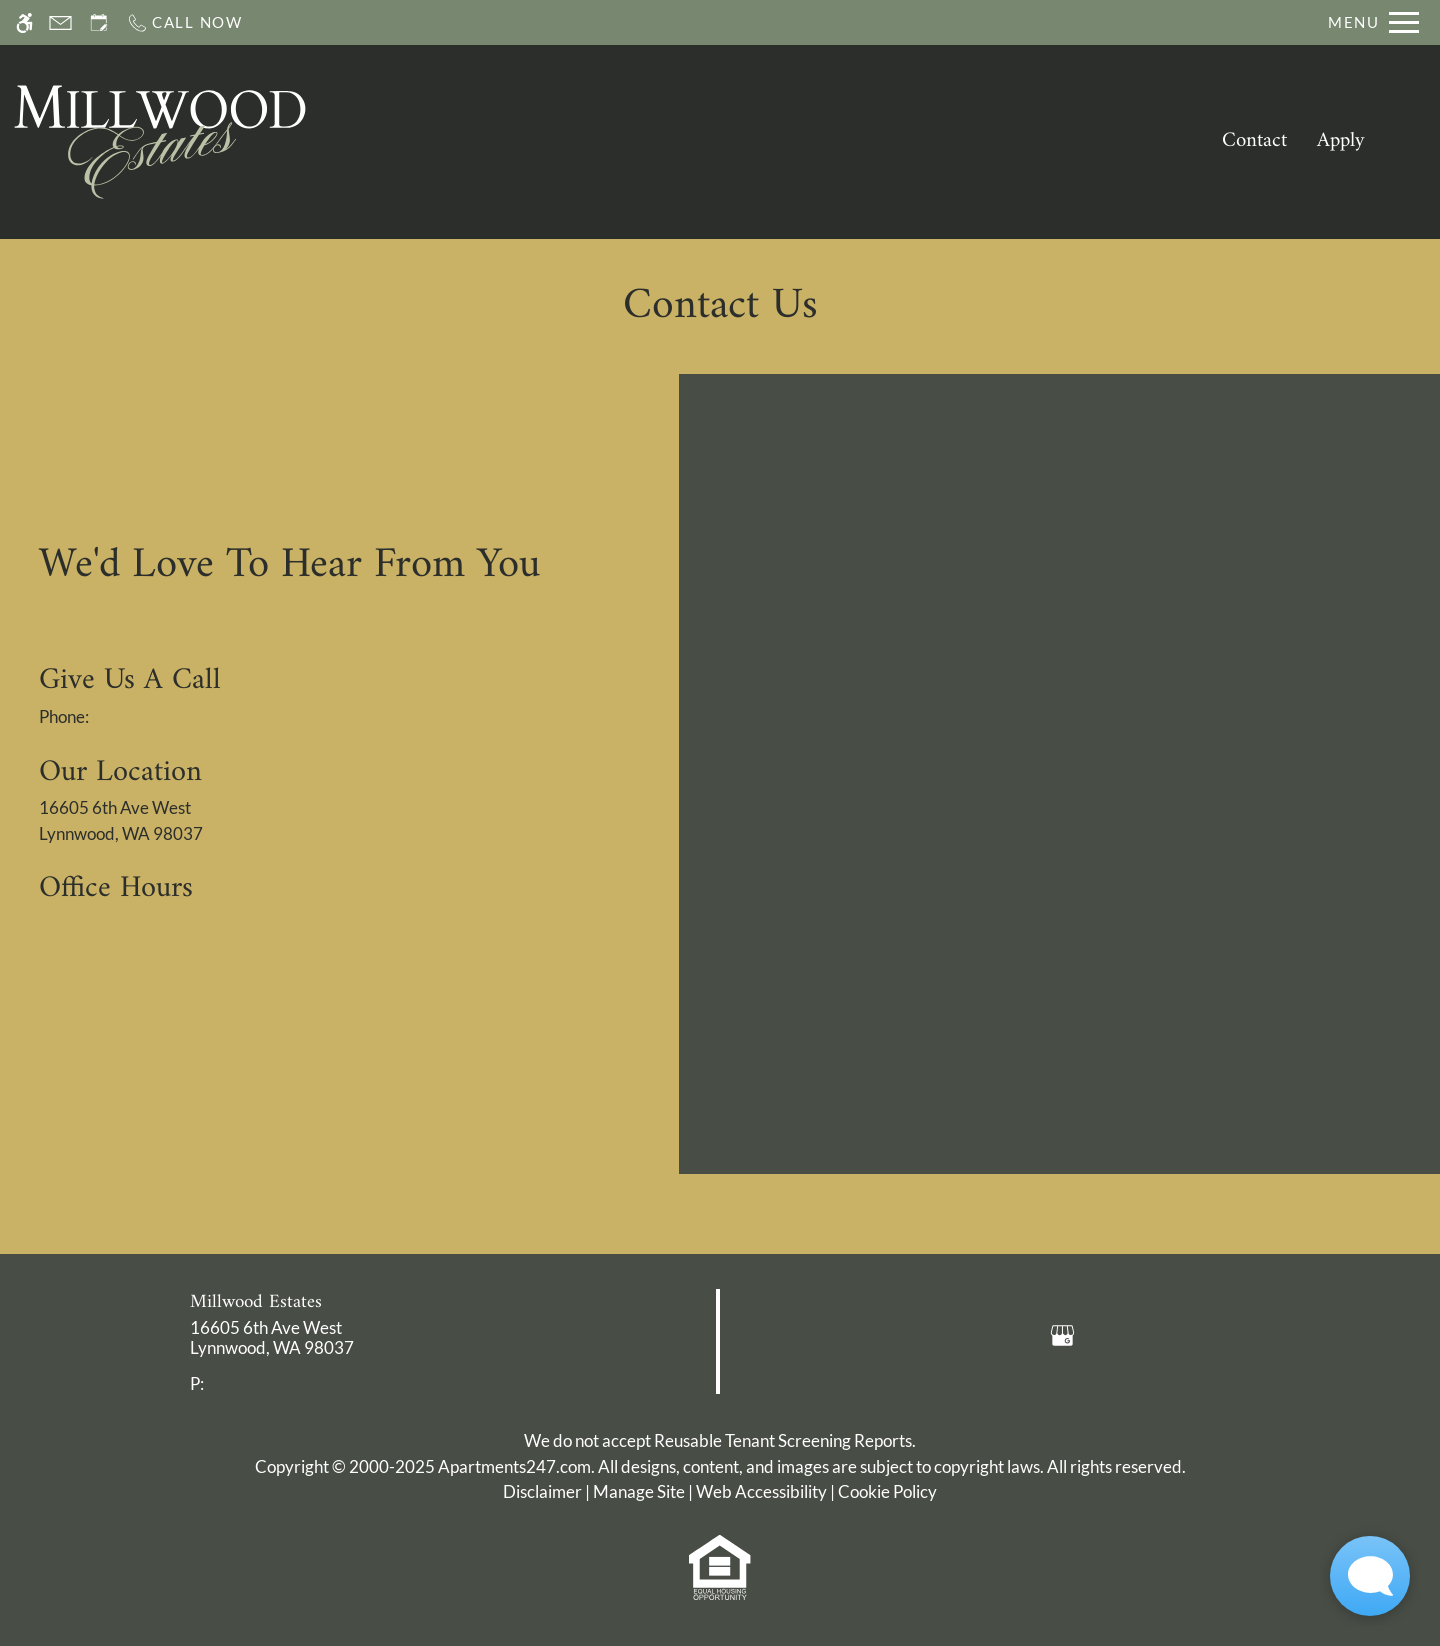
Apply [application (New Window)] (1341, 141)
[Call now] (184, 22)
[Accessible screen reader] (24, 22)
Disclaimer (542, 1491)
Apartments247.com (514, 1466)
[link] (360, 1338)
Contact (1254, 141)
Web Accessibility (761, 1491)
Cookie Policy (887, 1491)
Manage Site (639, 1491)
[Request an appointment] (99, 22)
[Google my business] (1062, 1333)
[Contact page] (60, 22)
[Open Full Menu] (1373, 22)
